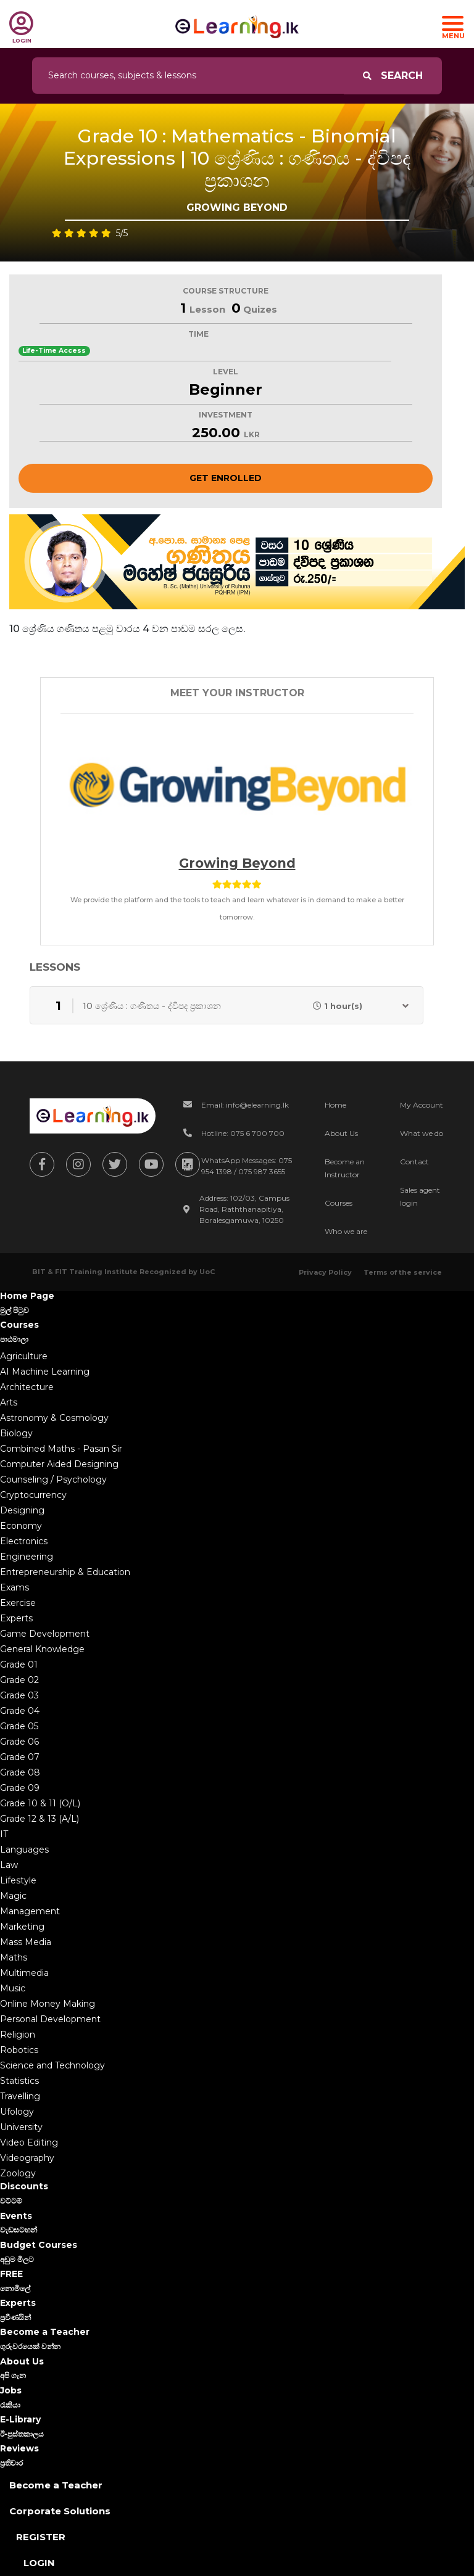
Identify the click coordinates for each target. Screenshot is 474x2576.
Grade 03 (19, 1695)
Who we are (346, 1231)
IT (4, 1834)
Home (335, 1104)
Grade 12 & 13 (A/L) (39, 1818)
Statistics (19, 2080)
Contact (414, 1161)
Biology (16, 1433)
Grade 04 (20, 1710)
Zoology (18, 2173)
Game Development (44, 1633)
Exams (14, 1587)
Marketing (22, 1926)
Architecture (27, 1387)
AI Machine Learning (44, 1371)
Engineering (26, 1556)
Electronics (24, 1541)
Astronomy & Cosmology (54, 1417)
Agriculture (24, 1356)
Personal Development (50, 2019)
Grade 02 (19, 1679)
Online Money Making (47, 2003)
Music (12, 1988)
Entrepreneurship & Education (65, 1572)
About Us (341, 1133)
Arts (8, 1402)
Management (30, 1911)
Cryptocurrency (33, 1494)
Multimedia (24, 1972)
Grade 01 (19, 1664)
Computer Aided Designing (59, 1464)
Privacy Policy (325, 1272)
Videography (27, 2157)
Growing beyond (237, 863)
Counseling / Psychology (53, 1479)
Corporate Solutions (59, 2511)
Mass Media (25, 1942)
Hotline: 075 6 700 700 (243, 1133)
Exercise (18, 1602)
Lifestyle (18, 1880)
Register (40, 2537)
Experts (16, 1618)
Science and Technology (52, 2065)
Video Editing (29, 2142)
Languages (24, 1849)
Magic (13, 1895)
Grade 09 (20, 1787)
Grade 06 (19, 1741)
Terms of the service (403, 1272)
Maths (13, 1957)
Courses (338, 1203)
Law (9, 1864)
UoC (207, 1271)
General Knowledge (42, 1649)
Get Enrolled (225, 478)
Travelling (20, 2096)
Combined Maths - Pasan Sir (61, 1448)
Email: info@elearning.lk (245, 1104)
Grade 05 (19, 1726)
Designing (22, 1510)
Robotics (19, 2049)
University (21, 2127)
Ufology (17, 2111)
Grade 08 (20, 1772)
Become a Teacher (55, 2485)
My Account (421, 1104)
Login (39, 2563)
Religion (17, 2034)
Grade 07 (20, 1757)
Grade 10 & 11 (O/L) (40, 1803)
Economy (21, 1525)
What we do (421, 1133)
